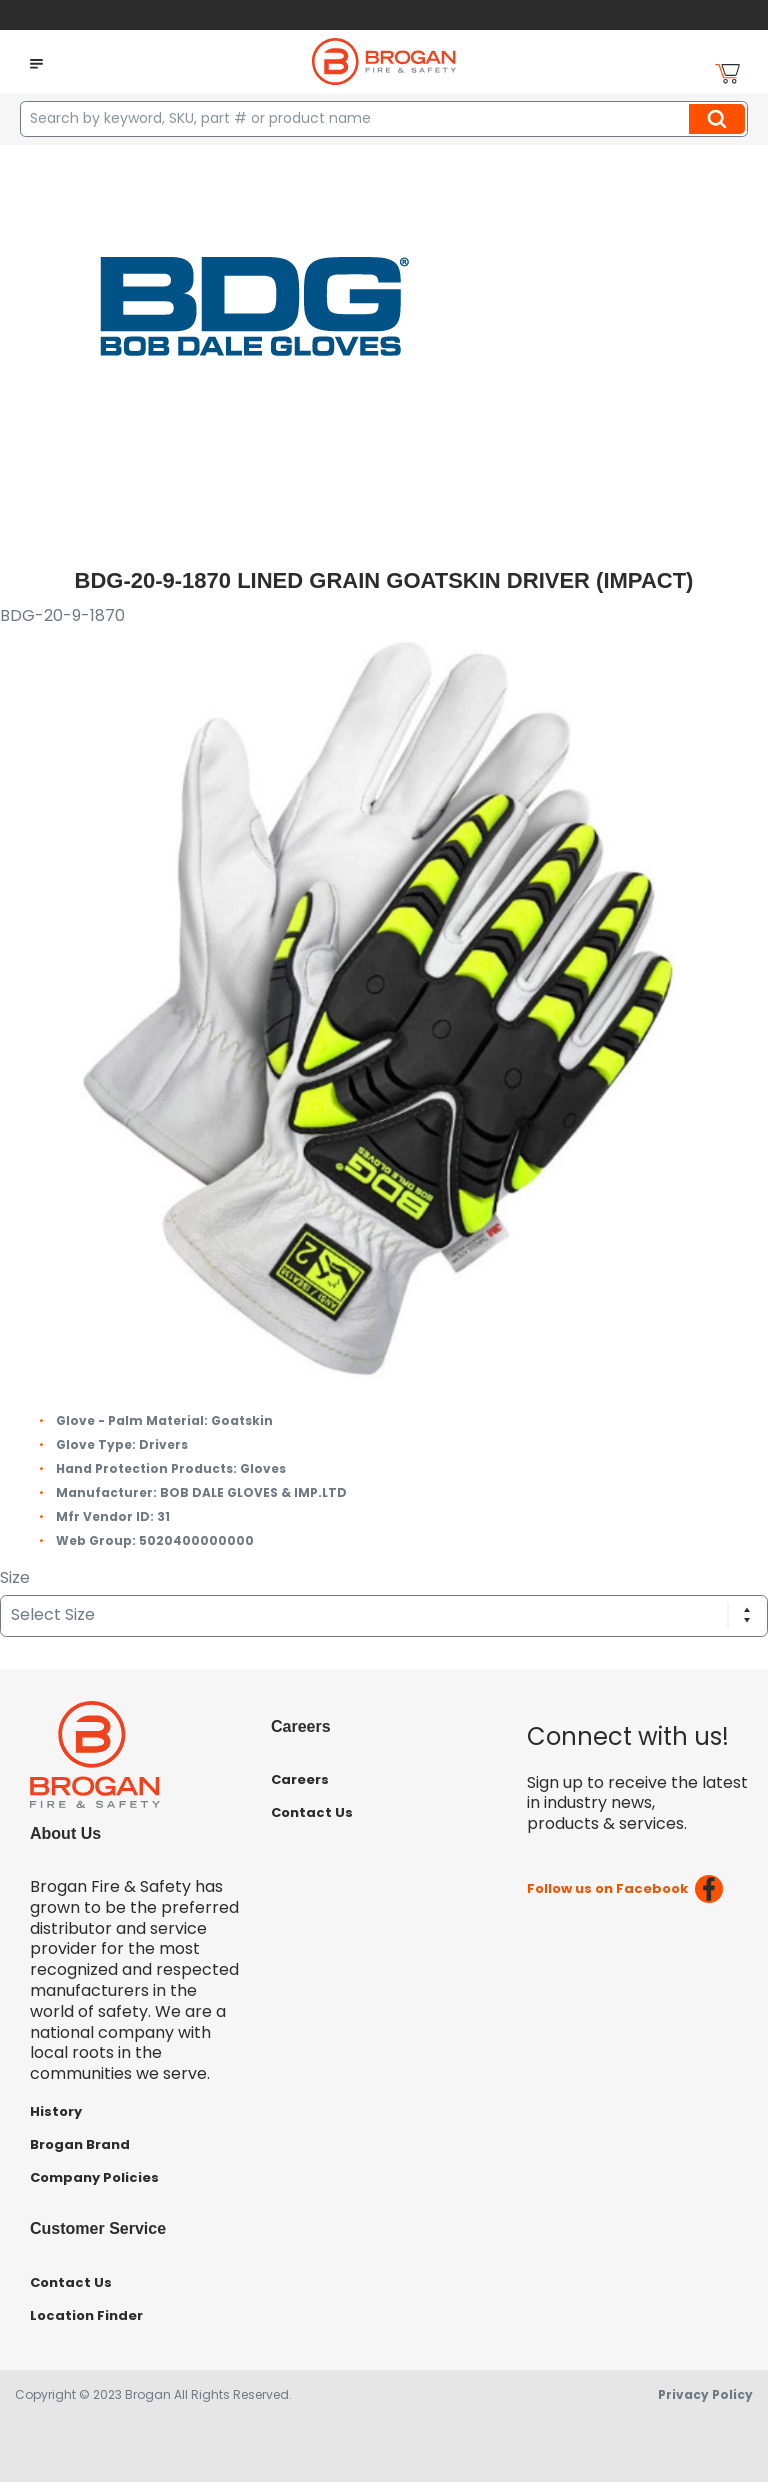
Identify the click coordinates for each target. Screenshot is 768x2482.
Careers (300, 1779)
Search (720, 119)
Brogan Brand (80, 2144)
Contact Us (312, 1812)
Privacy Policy (705, 2394)
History (56, 2111)
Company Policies (94, 2177)
